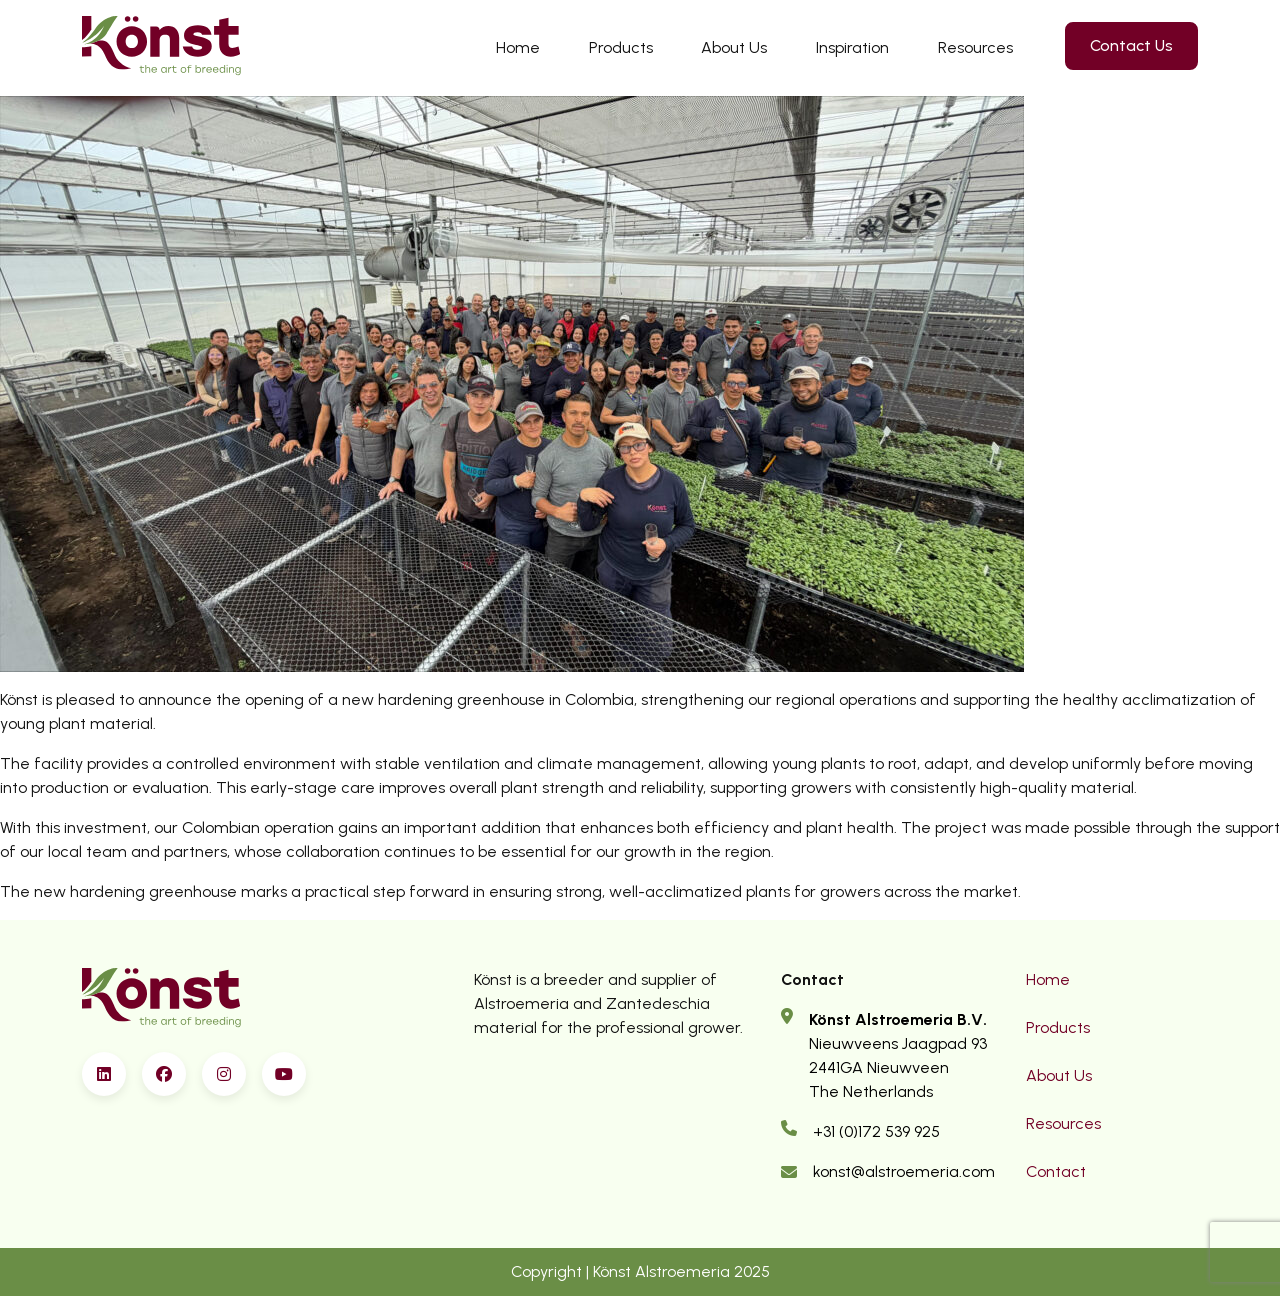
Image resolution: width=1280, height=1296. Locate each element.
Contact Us (1131, 45)
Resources (975, 47)
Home (518, 47)
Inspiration (852, 47)
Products (621, 47)
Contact (1056, 1171)
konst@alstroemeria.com (904, 1171)
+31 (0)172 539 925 (876, 1131)
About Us (734, 47)
